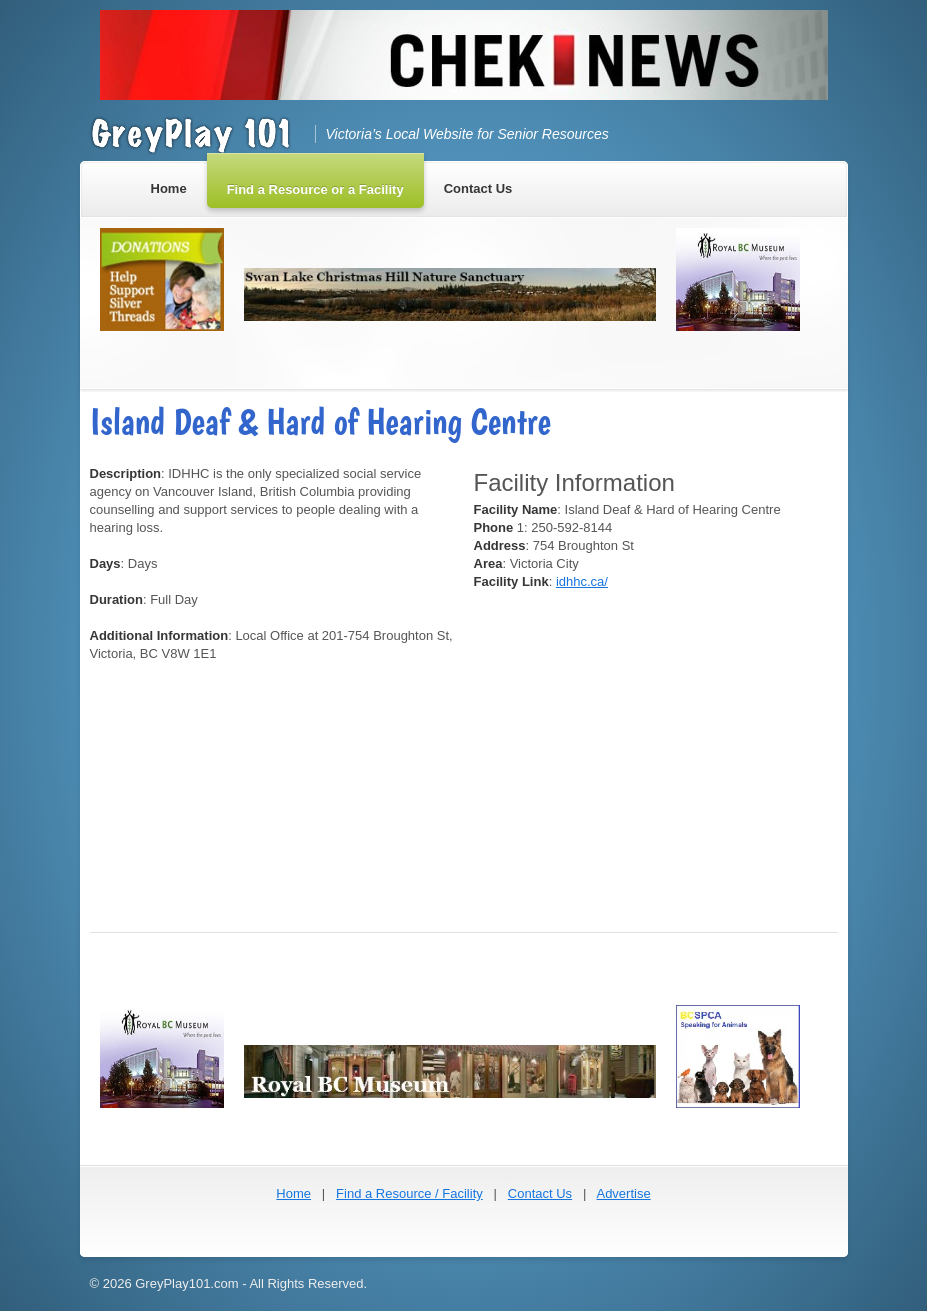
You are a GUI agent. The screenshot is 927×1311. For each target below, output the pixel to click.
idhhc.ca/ (582, 581)
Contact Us (540, 1193)
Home (293, 1193)
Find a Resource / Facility (409, 1193)
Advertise (623, 1193)
